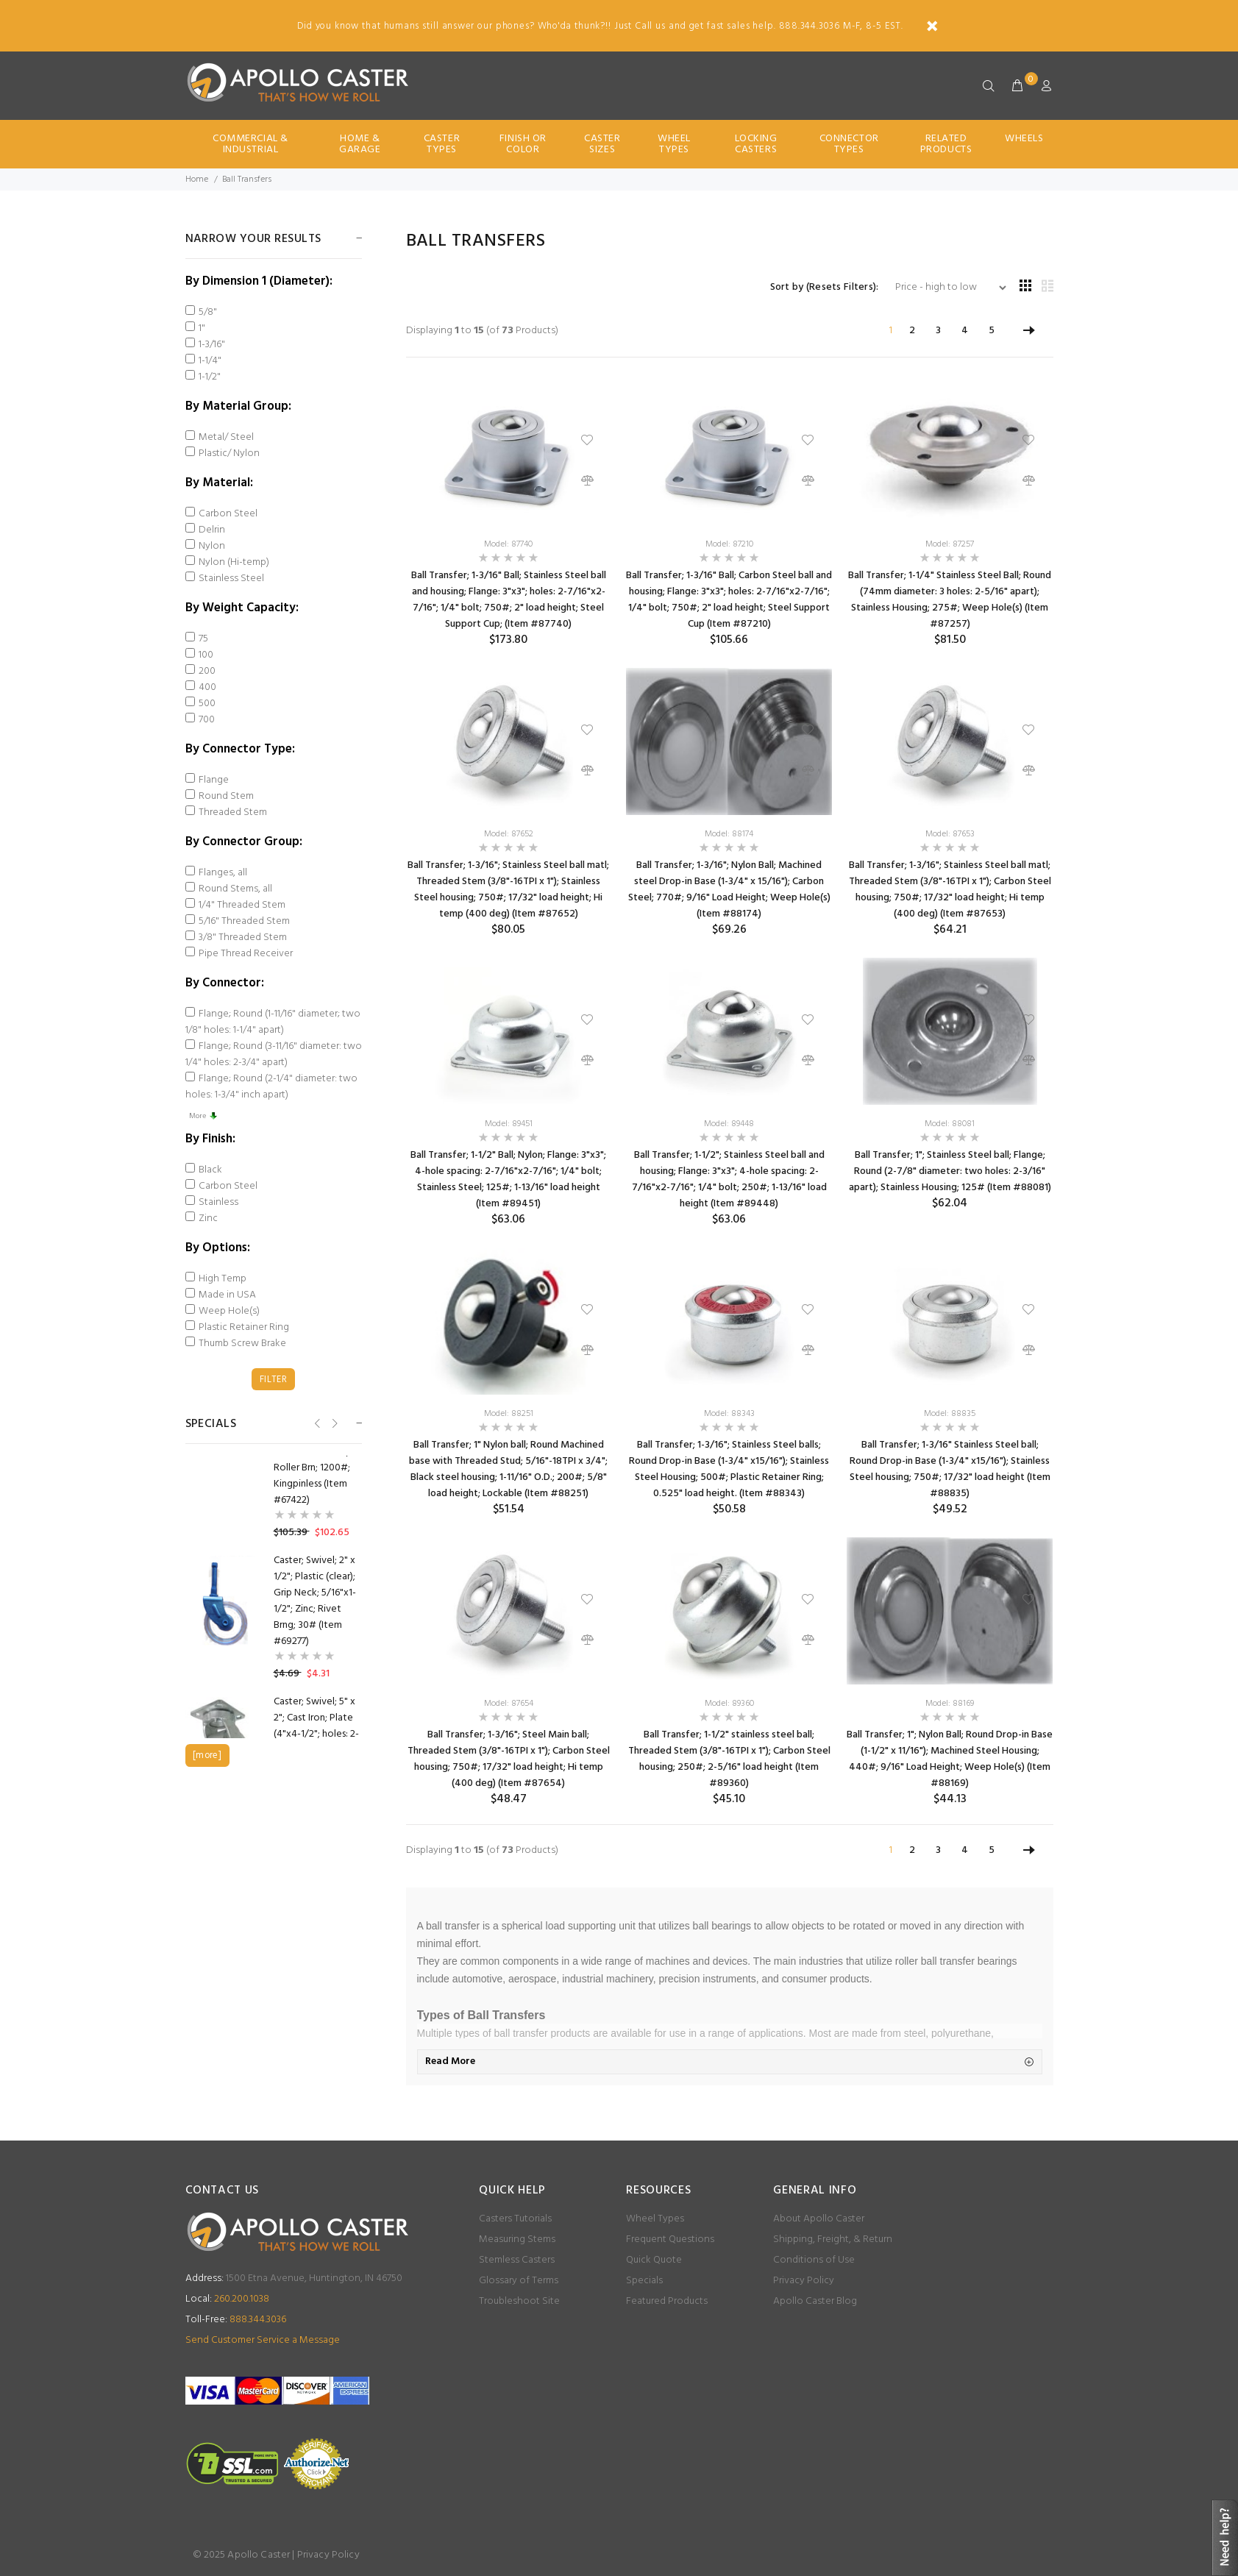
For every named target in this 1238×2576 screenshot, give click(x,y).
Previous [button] (316, 1423)
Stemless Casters (517, 2260)
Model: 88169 (949, 1703)
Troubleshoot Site (519, 2301)
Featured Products (667, 2301)
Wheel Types (674, 144)
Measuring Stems (517, 2239)
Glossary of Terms (518, 2280)
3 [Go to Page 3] (938, 330)
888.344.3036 (235, 2319)
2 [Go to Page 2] (912, 330)
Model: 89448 (729, 1124)
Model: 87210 (729, 544)
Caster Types (442, 144)
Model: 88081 (950, 1124)
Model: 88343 (729, 1413)
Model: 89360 (729, 1703)
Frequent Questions (670, 2239)
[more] (207, 1755)
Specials (644, 2280)
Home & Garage (359, 144)
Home (196, 179)
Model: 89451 (509, 1124)
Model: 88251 (508, 1413)
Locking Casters (756, 144)
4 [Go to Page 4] (964, 330)
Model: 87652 (508, 834)
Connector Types (849, 144)
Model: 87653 (950, 834)
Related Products (946, 144)
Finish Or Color (523, 144)
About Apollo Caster (818, 2218)
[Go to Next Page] (1029, 331)
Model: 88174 (729, 834)
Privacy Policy (803, 2280)
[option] (273, 1617)
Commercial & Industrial (250, 144)
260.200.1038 (227, 2299)
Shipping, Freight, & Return (832, 2239)
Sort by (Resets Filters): (824, 288)
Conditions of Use (814, 2260)
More (203, 1116)
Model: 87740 (508, 544)
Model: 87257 (949, 544)
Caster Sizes (602, 144)
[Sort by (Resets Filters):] (944, 288)
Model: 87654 (508, 1703)
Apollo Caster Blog (815, 2301)
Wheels (1024, 138)
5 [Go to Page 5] (992, 330)
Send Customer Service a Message (262, 2340)
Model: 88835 (949, 1413)
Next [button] (333, 1423)
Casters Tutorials (515, 2218)
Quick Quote (654, 2260)
